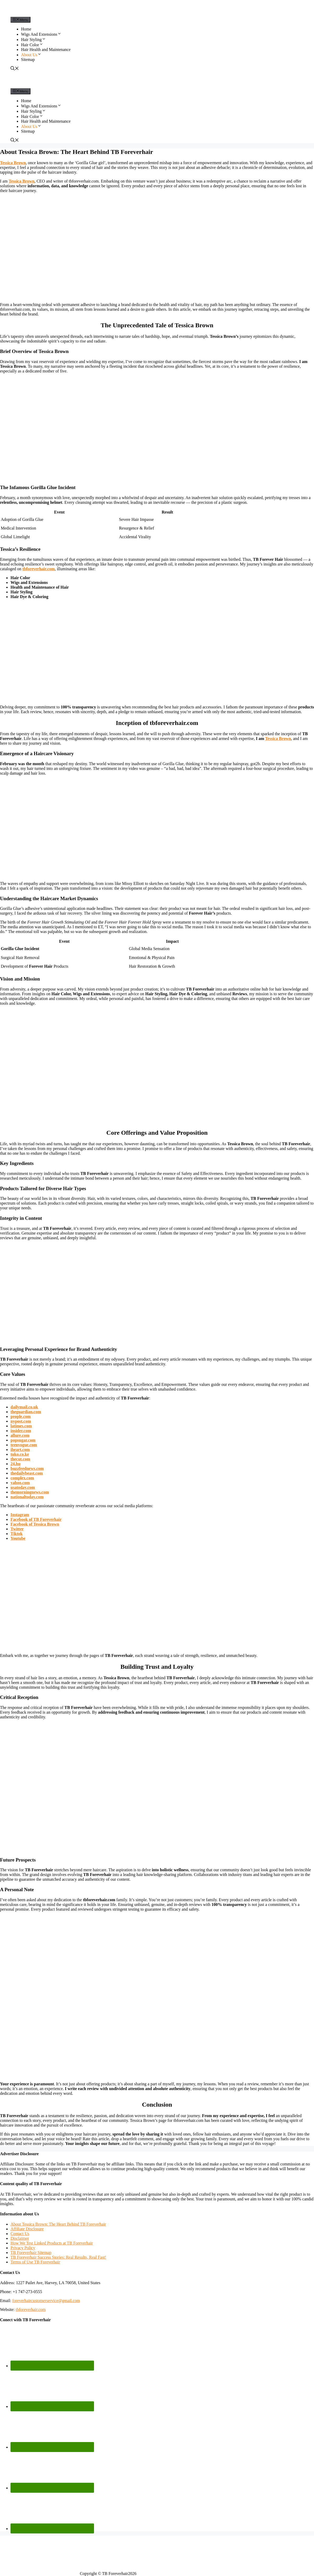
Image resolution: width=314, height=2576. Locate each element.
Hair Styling (33, 39)
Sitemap (28, 59)
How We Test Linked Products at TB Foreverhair (52, 2243)
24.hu (15, 1463)
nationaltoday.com (27, 1497)
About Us (31, 55)
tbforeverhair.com (38, 569)
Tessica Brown (21, 181)
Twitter (17, 1529)
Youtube (18, 1538)
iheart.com (20, 1449)
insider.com (21, 1430)
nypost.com (21, 1421)
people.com (21, 1416)
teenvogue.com (24, 1445)
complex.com (22, 1478)
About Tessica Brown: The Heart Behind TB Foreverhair (58, 2224)
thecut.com (20, 1459)
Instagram (20, 1514)
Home (26, 29)
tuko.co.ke (20, 1454)
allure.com (20, 1435)
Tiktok (17, 1533)
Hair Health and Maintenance (46, 49)
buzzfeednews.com (27, 1468)
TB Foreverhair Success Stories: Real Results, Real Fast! (58, 2257)
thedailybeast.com (27, 1473)
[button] (59, 34)
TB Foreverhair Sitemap (31, 2252)
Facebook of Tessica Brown (35, 1524)
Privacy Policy (23, 2248)
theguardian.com (26, 1411)
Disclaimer (20, 2238)
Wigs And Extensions (41, 34)
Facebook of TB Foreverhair (36, 1519)
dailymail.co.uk (24, 1407)
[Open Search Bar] (15, 69)
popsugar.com (23, 1440)
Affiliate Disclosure (27, 2229)
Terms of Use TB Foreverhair (35, 2262)
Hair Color (32, 45)
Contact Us (20, 2233)
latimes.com (21, 1426)
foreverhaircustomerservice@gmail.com (46, 2300)
